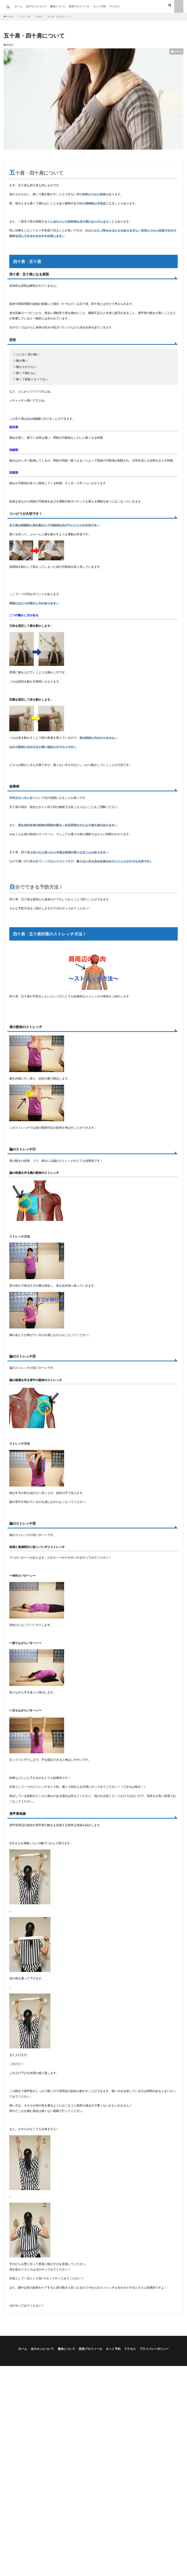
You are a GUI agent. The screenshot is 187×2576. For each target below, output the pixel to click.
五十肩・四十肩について (59, 16)
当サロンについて (36, 6)
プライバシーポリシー (154, 2349)
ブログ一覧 (24, 16)
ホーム (18, 6)
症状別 (38, 16)
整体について (57, 6)
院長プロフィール (79, 6)
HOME (10, 16)
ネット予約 (99, 6)
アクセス (115, 6)
